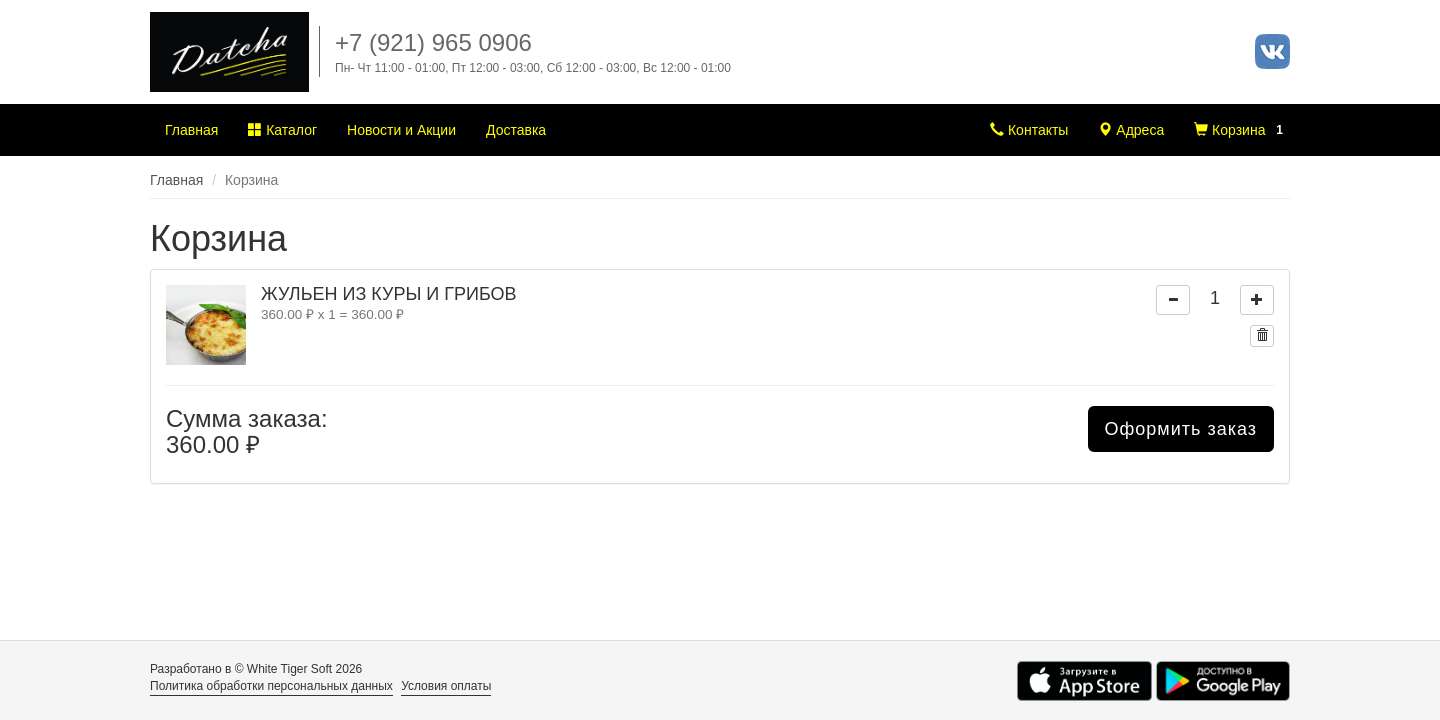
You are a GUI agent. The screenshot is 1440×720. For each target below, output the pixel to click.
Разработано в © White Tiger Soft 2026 (256, 669)
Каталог (282, 130)
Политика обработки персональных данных (271, 686)
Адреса (1131, 130)
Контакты (1029, 130)
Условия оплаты (446, 686)
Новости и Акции (401, 130)
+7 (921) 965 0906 (433, 42)
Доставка (516, 130)
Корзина (1242, 130)
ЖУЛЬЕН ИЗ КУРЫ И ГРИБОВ (389, 294)
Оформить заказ (1181, 429)
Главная (191, 130)
